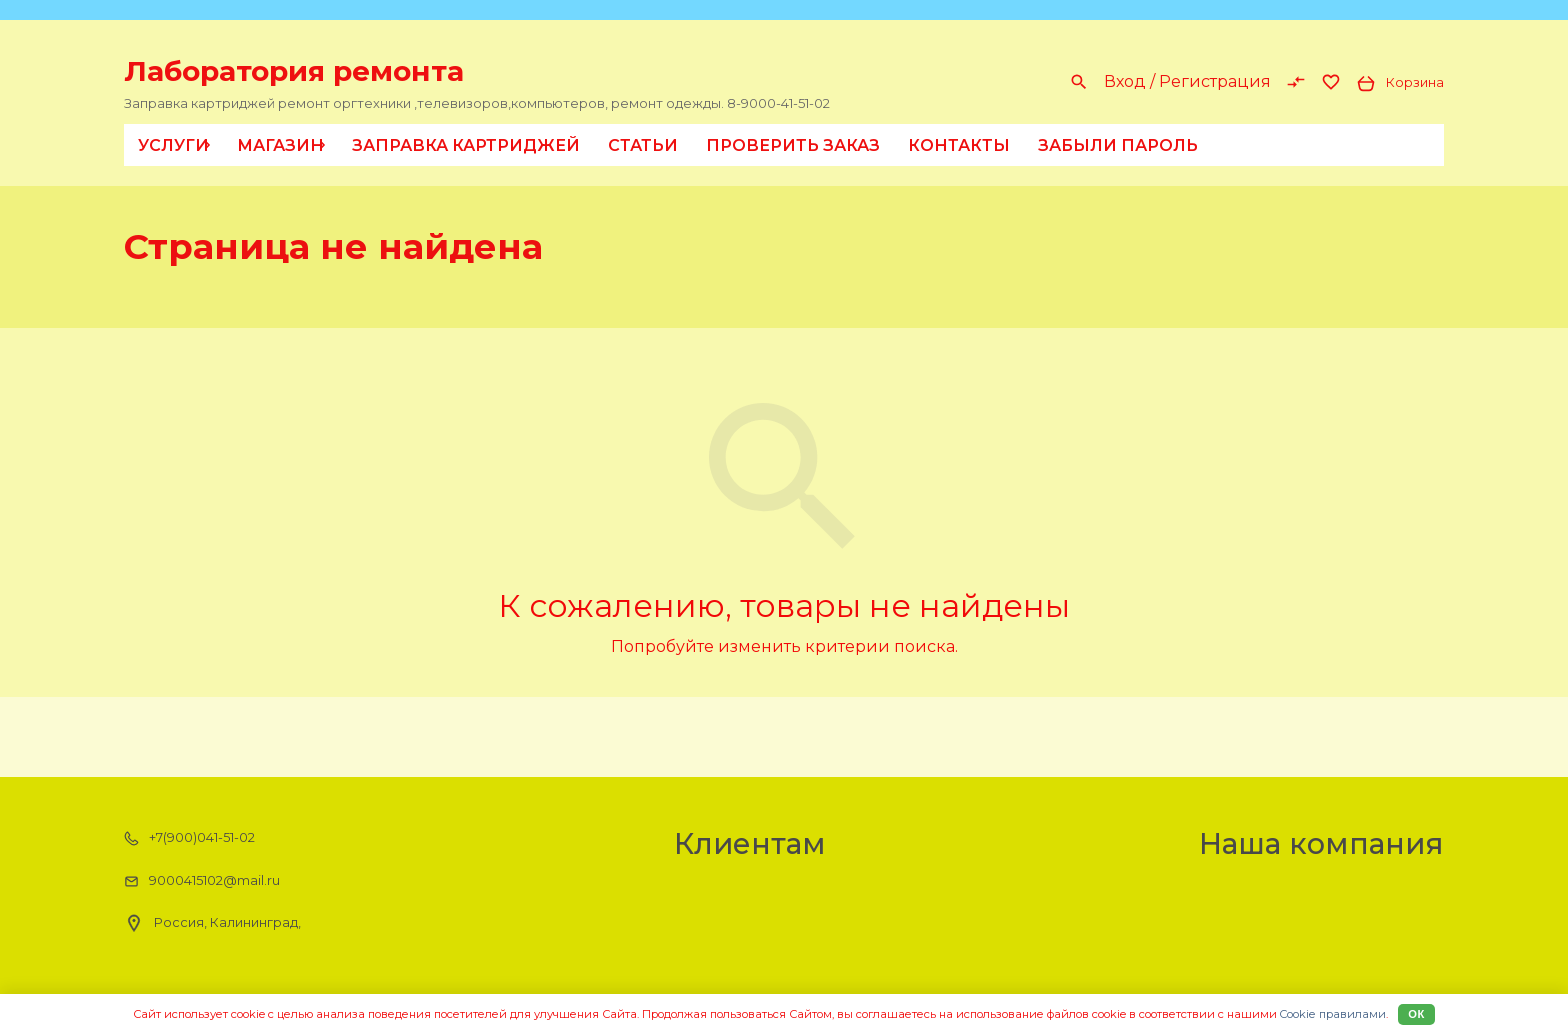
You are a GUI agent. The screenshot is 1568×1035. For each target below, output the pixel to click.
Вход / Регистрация (1187, 81)
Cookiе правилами (1333, 1014)
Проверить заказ (793, 145)
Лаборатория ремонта (294, 71)
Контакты (959, 145)
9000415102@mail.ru (202, 881)
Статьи (643, 145)
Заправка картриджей (466, 145)
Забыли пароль (1118, 145)
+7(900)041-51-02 (189, 838)
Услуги (178, 145)
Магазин (285, 145)
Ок (1416, 1014)
